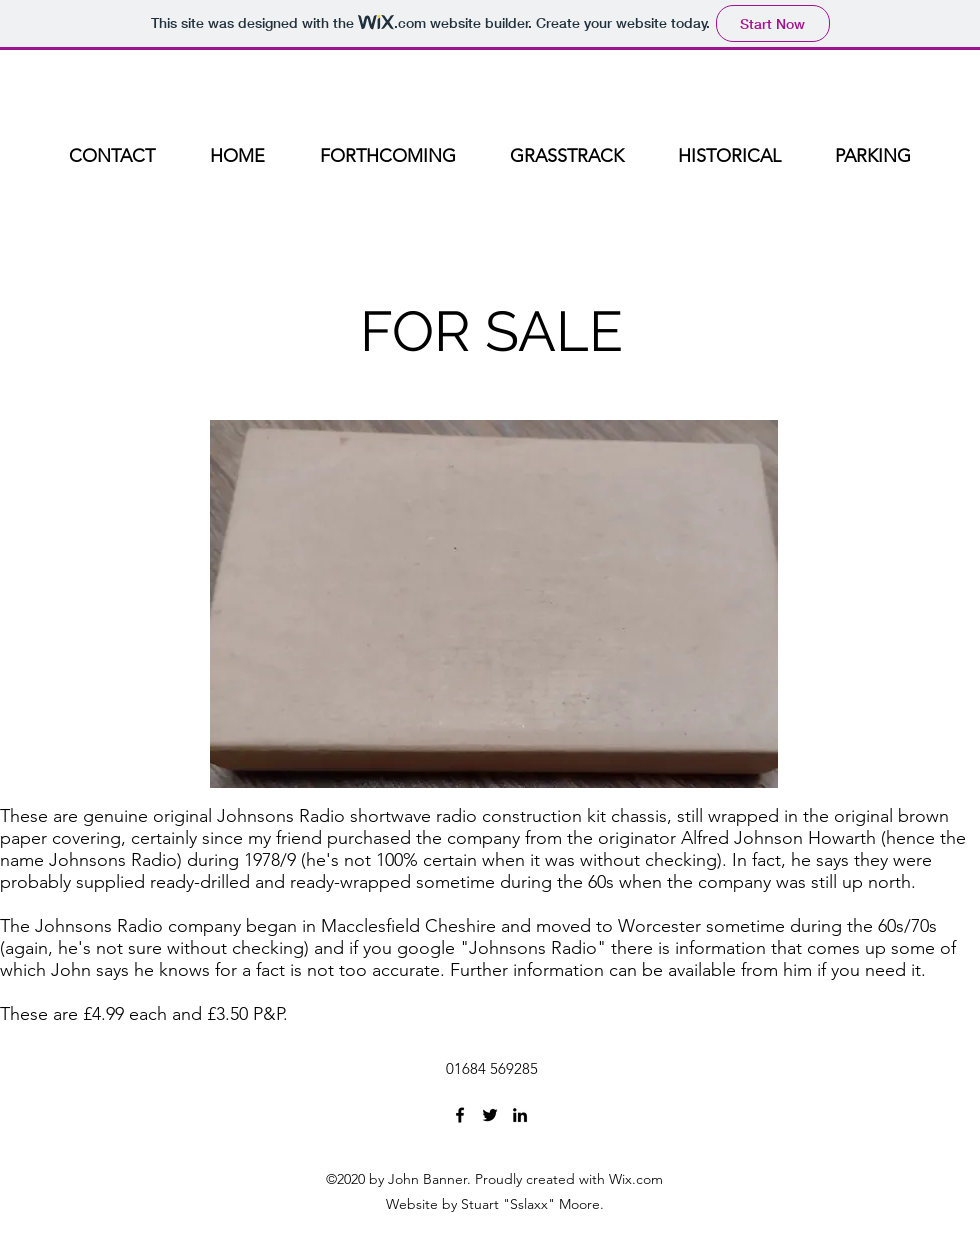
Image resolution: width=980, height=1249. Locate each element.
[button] (494, 604)
